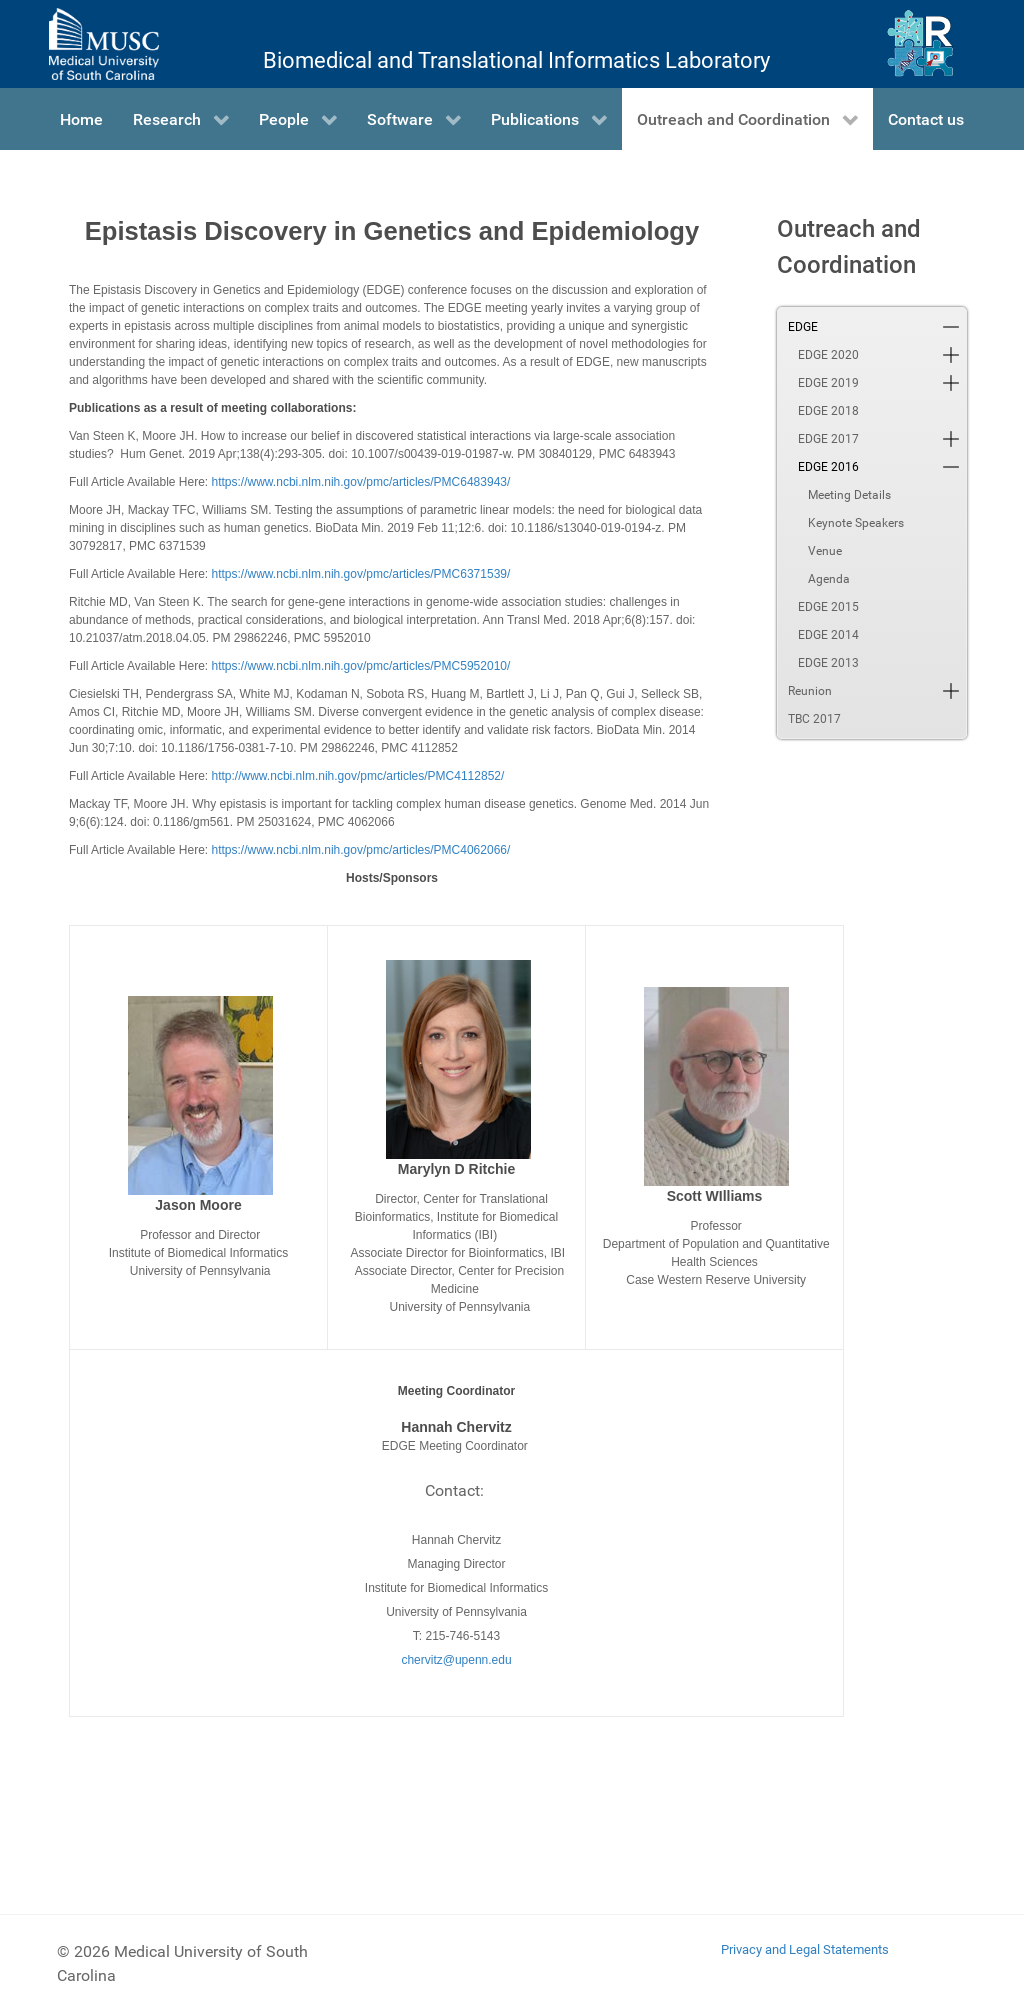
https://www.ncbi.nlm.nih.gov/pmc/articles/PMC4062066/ (361, 850)
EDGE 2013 (828, 663)
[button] (951, 327)
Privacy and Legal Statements (805, 1949)
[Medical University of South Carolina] (104, 44)
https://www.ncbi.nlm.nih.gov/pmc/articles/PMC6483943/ (361, 482)
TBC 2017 (814, 719)
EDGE (803, 327)
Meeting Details (849, 495)
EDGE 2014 (828, 635)
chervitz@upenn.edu (456, 1660)
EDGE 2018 (828, 411)
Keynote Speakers (856, 523)
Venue (825, 551)
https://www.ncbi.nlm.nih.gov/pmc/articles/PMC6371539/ (361, 574)
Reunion (810, 691)
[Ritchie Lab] (920, 44)
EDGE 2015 (828, 607)
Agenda (829, 579)
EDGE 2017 (828, 439)
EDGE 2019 (828, 383)
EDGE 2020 (828, 355)
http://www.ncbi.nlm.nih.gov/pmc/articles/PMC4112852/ (358, 776)
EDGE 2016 (828, 467)
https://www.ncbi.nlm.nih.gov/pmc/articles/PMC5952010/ (361, 666)
